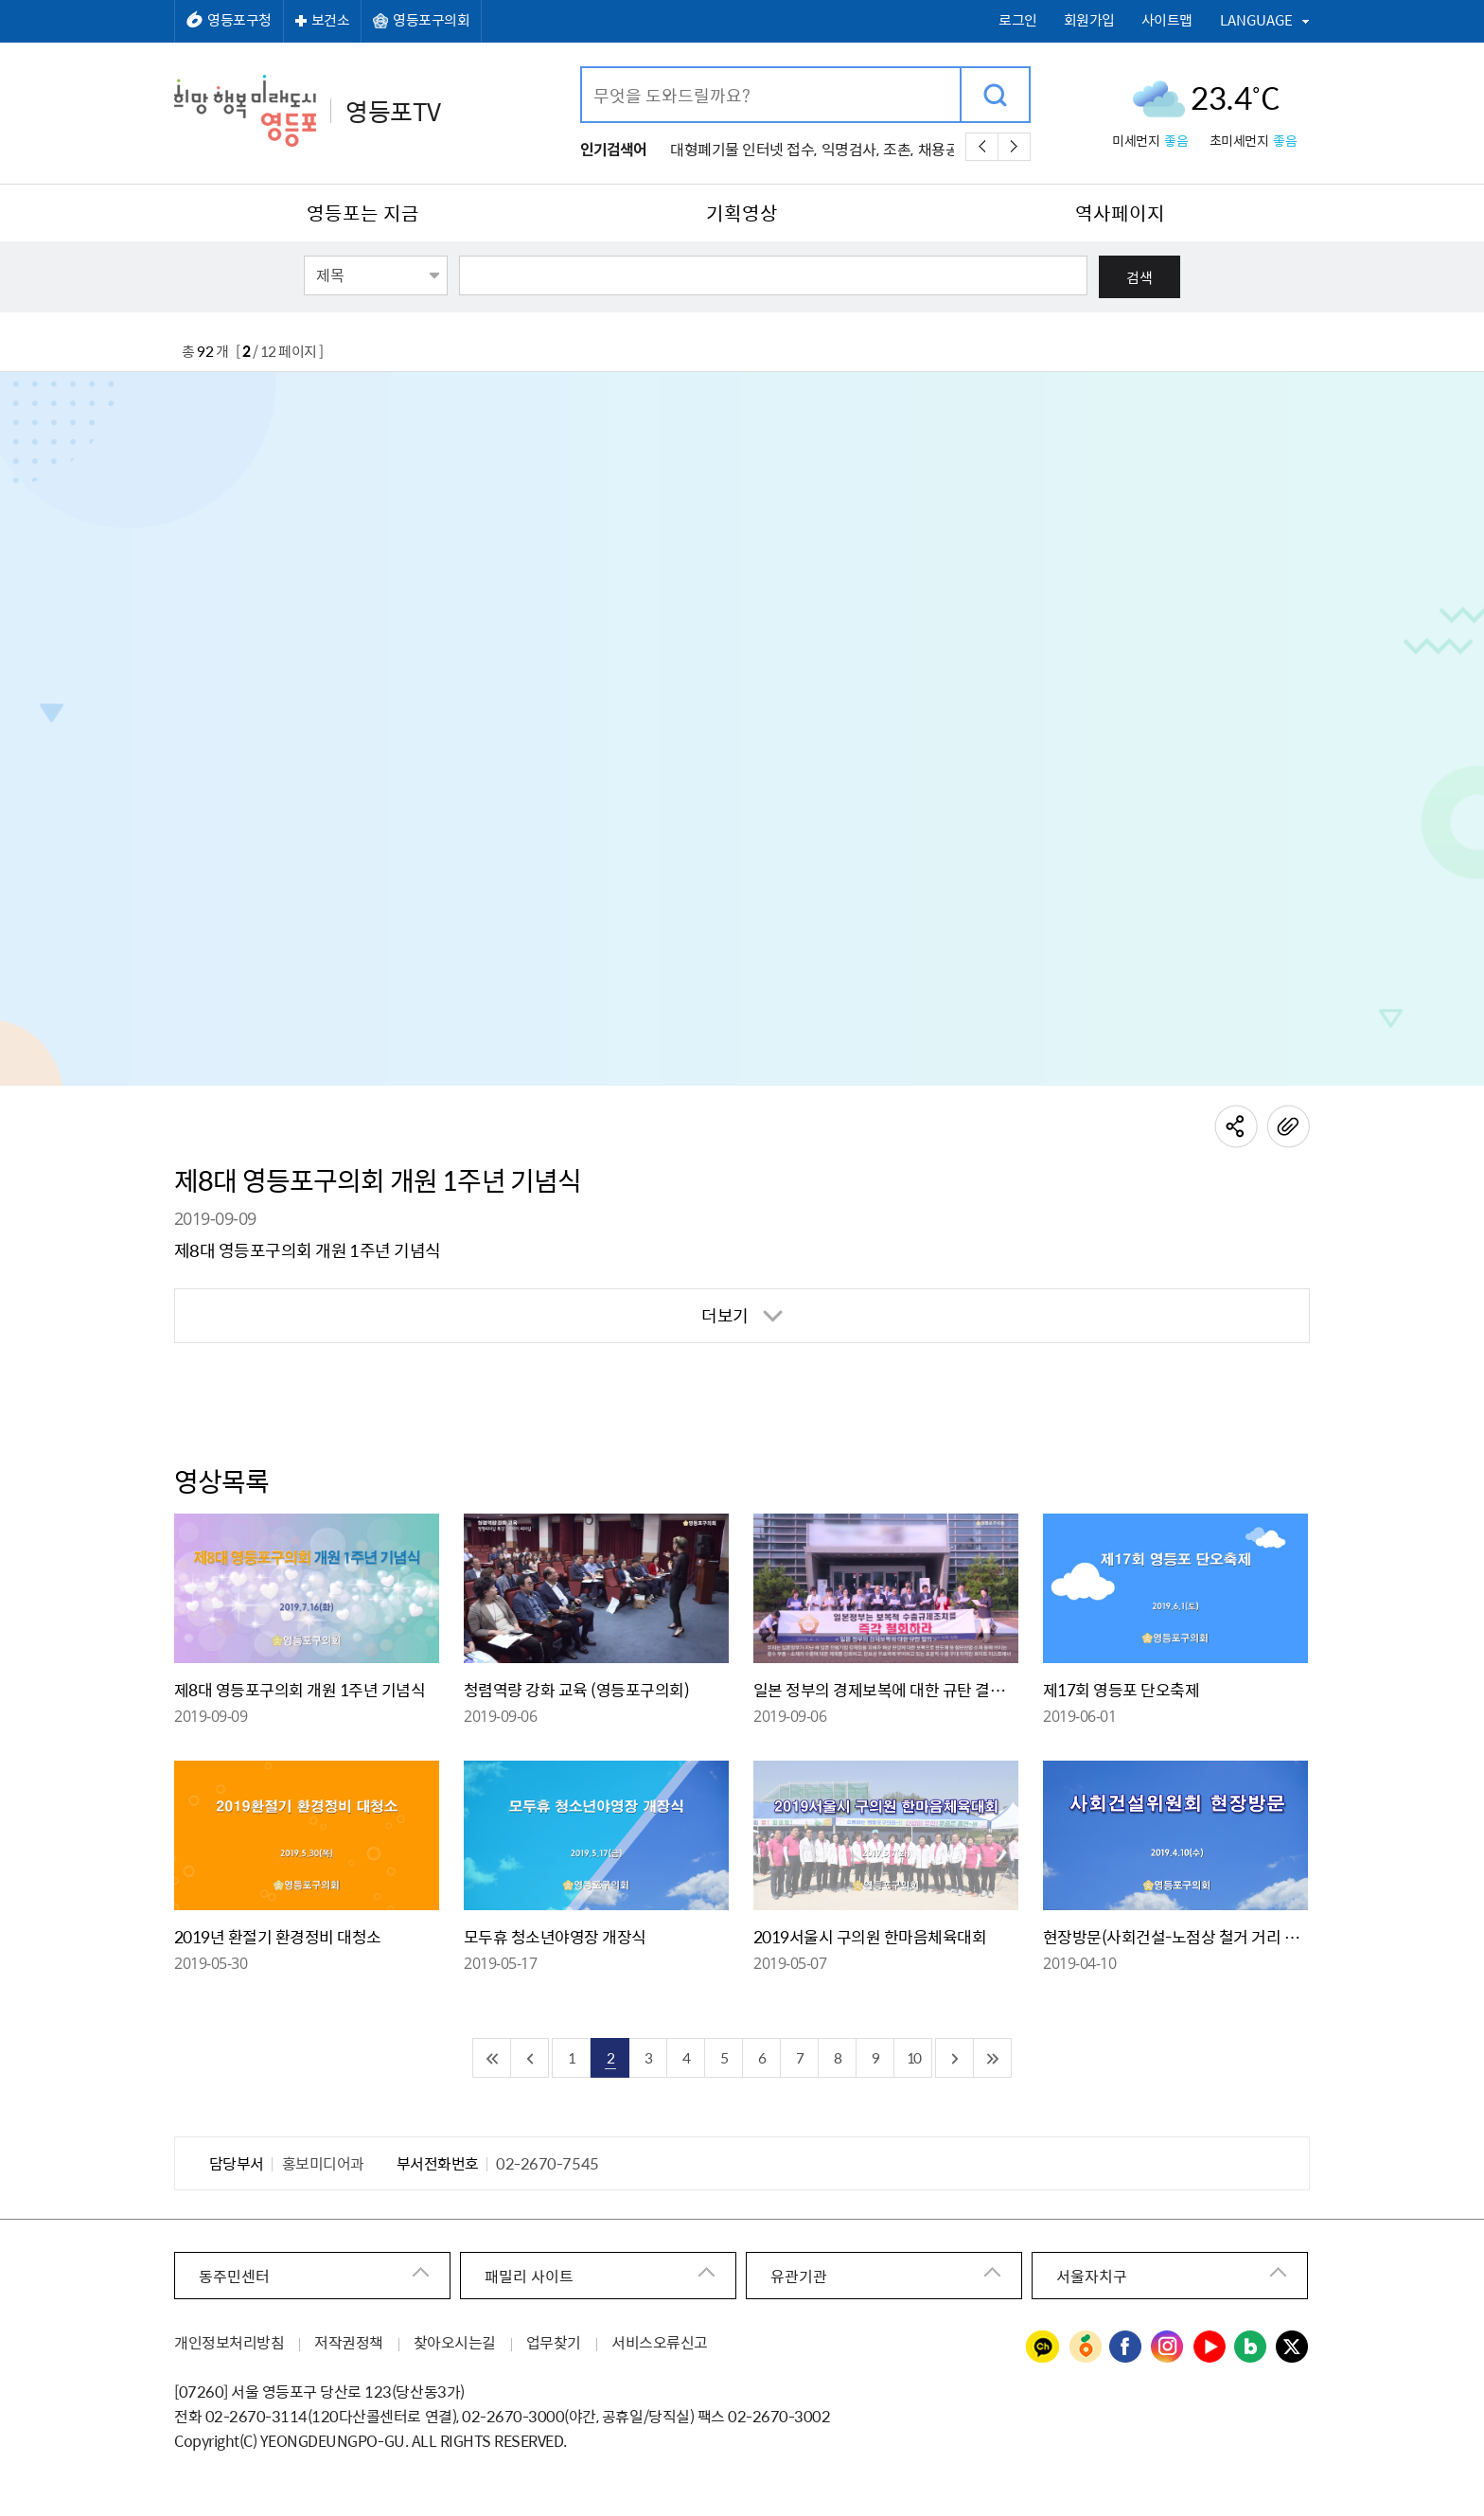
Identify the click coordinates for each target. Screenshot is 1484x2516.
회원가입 (1089, 20)
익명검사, (850, 148)
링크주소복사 (1288, 1126)
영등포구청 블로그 (1251, 2347)
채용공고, (947, 148)
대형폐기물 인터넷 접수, (743, 148)
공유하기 (1236, 1126)
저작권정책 (348, 2341)
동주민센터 (234, 2275)
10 (913, 2057)
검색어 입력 (582, 68)
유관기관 (798, 2275)
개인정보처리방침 (229, 2341)
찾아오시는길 (455, 2341)
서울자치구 (1091, 2275)
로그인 (1017, 20)
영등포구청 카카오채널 (1043, 2347)
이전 (981, 147)
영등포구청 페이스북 (1126, 2347)
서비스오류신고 (659, 2341)
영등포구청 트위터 (1293, 2347)
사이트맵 (1166, 20)
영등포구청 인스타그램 (1168, 2347)
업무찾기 (553, 2341)
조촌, (898, 148)
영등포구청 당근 (1085, 2347)
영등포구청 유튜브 (1209, 2347)
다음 (1014, 147)
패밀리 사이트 (529, 2275)
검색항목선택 (304, 254)
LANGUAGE (1256, 19)
